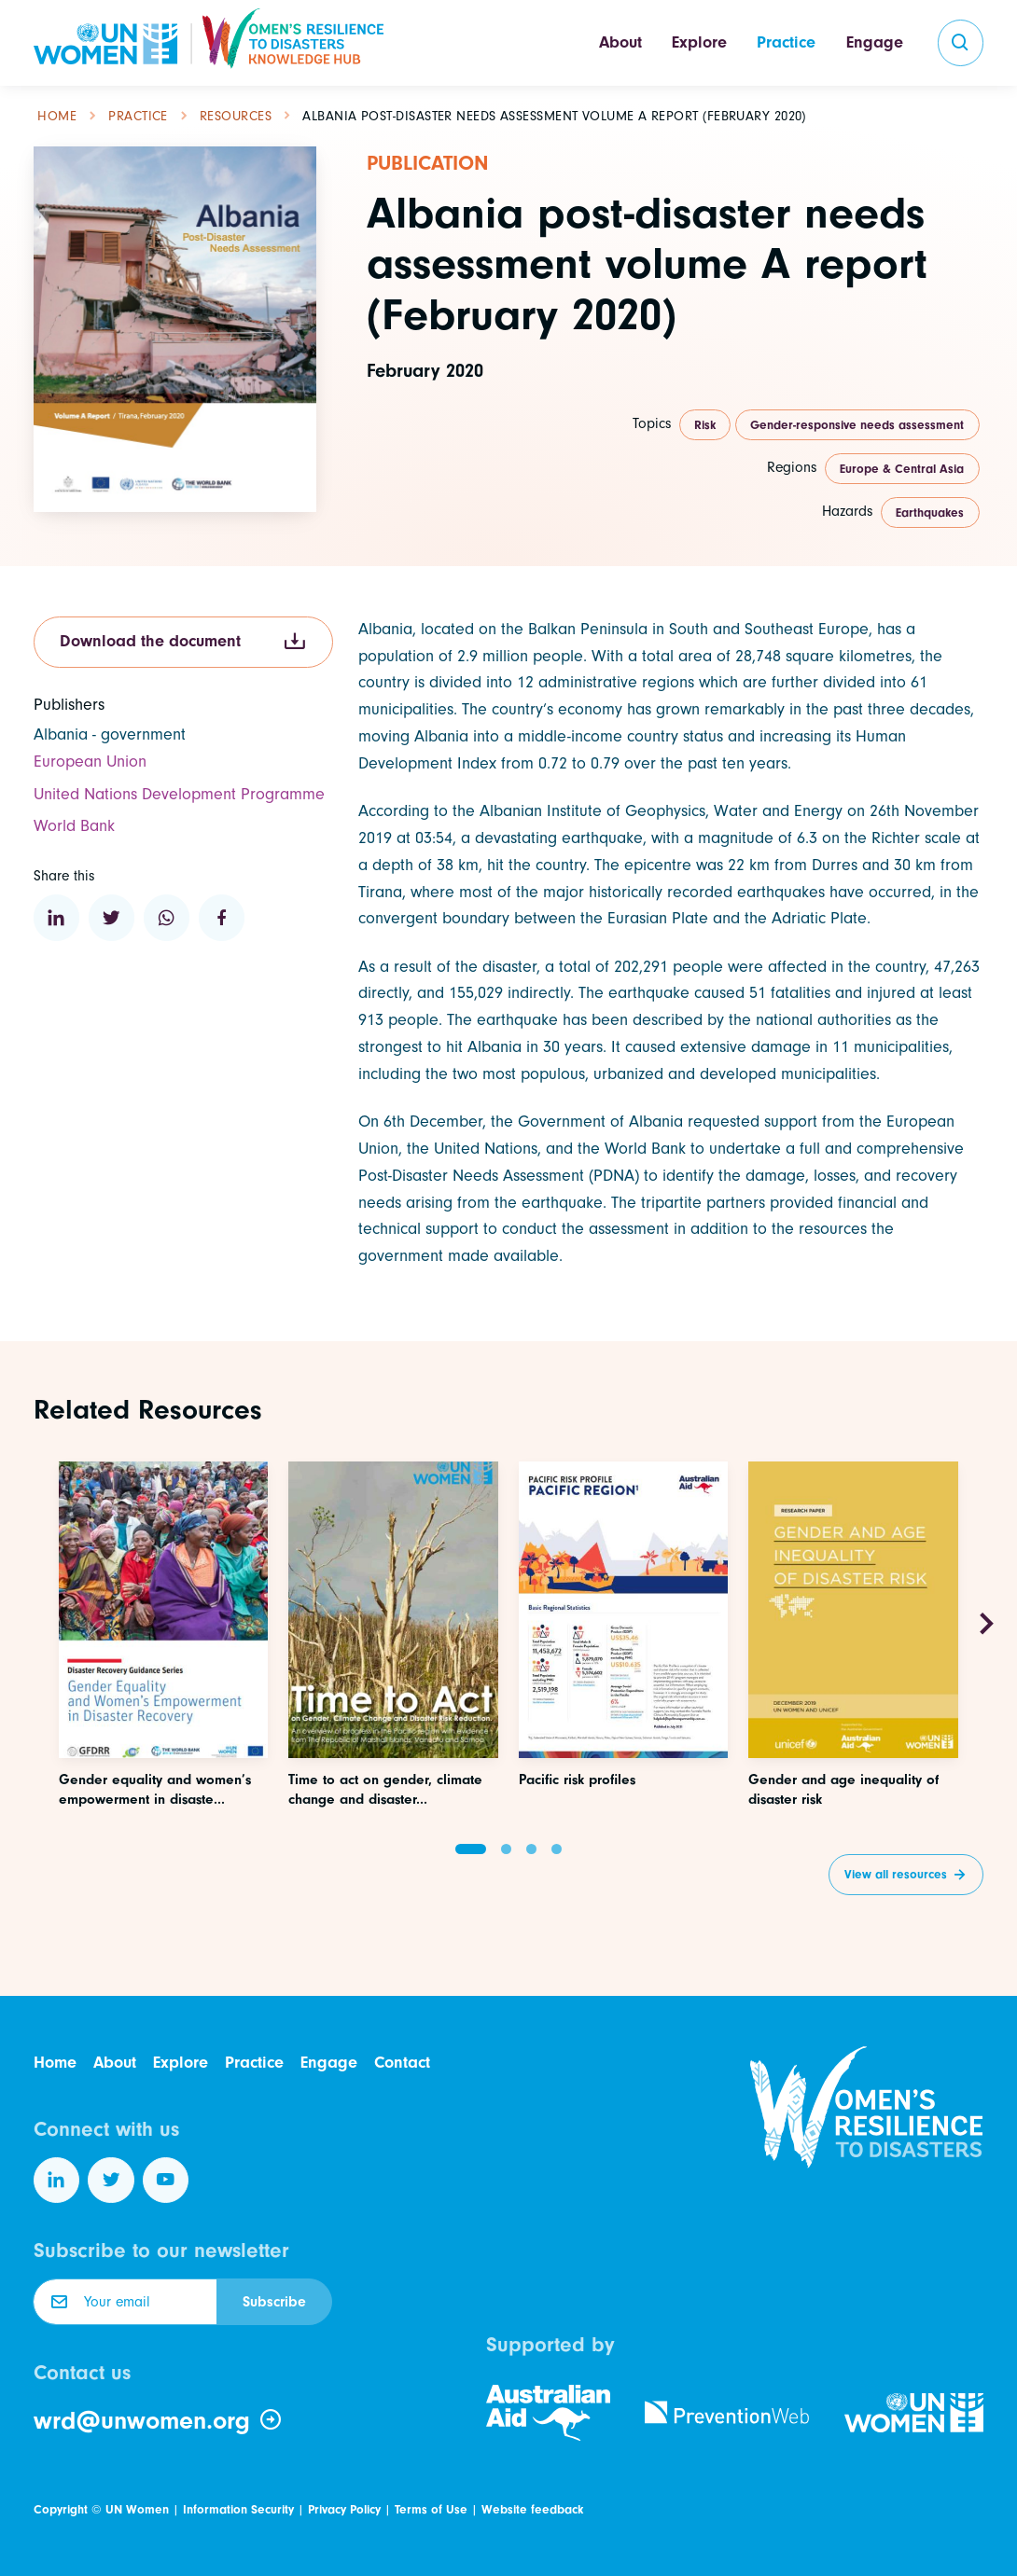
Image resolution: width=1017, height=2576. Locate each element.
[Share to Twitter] (112, 917)
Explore (699, 42)
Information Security (238, 2509)
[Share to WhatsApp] (167, 917)
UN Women (137, 2509)
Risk (705, 425)
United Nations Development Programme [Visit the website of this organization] (179, 794)
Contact (402, 2062)
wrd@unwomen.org (158, 2420)
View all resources (895, 1874)
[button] (471, 1849)
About (620, 42)
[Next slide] (986, 1624)
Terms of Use (431, 2509)
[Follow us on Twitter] (111, 2180)
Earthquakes (930, 512)
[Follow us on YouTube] (166, 2180)
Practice (786, 42)
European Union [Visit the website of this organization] (90, 761)
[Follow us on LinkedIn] (57, 2180)
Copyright (61, 2509)
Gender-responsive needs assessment (857, 425)
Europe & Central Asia (902, 469)
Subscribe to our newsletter (161, 2250)
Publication (428, 163)
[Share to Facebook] (222, 917)
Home (57, 116)
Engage (874, 42)
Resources (236, 116)
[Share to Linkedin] (57, 917)
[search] (961, 43)
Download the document (183, 642)
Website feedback (532, 2509)
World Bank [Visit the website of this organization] (74, 826)
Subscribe (274, 2301)
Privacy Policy (344, 2509)
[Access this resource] (164, 1704)
